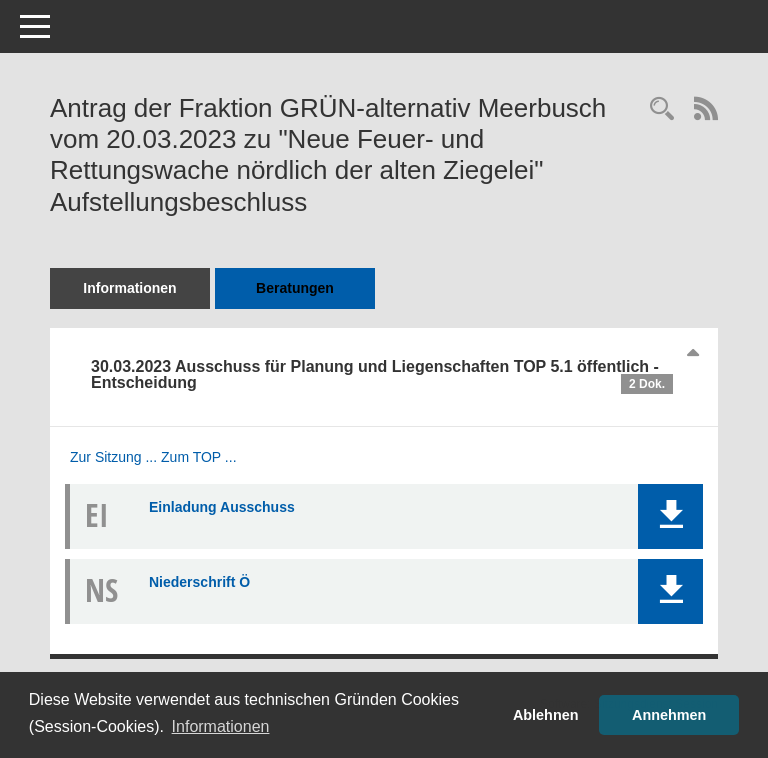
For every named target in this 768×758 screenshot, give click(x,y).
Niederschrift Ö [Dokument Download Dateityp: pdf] (199, 582)
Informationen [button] (221, 726)
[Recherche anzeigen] (662, 110)
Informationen (129, 288)
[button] (670, 516)
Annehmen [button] (669, 715)
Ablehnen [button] (546, 715)
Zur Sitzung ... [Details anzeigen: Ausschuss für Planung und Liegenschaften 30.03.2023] (113, 457)
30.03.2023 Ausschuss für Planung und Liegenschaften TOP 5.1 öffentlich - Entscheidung (382, 376)
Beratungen (295, 288)
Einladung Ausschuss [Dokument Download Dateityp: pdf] (222, 507)
